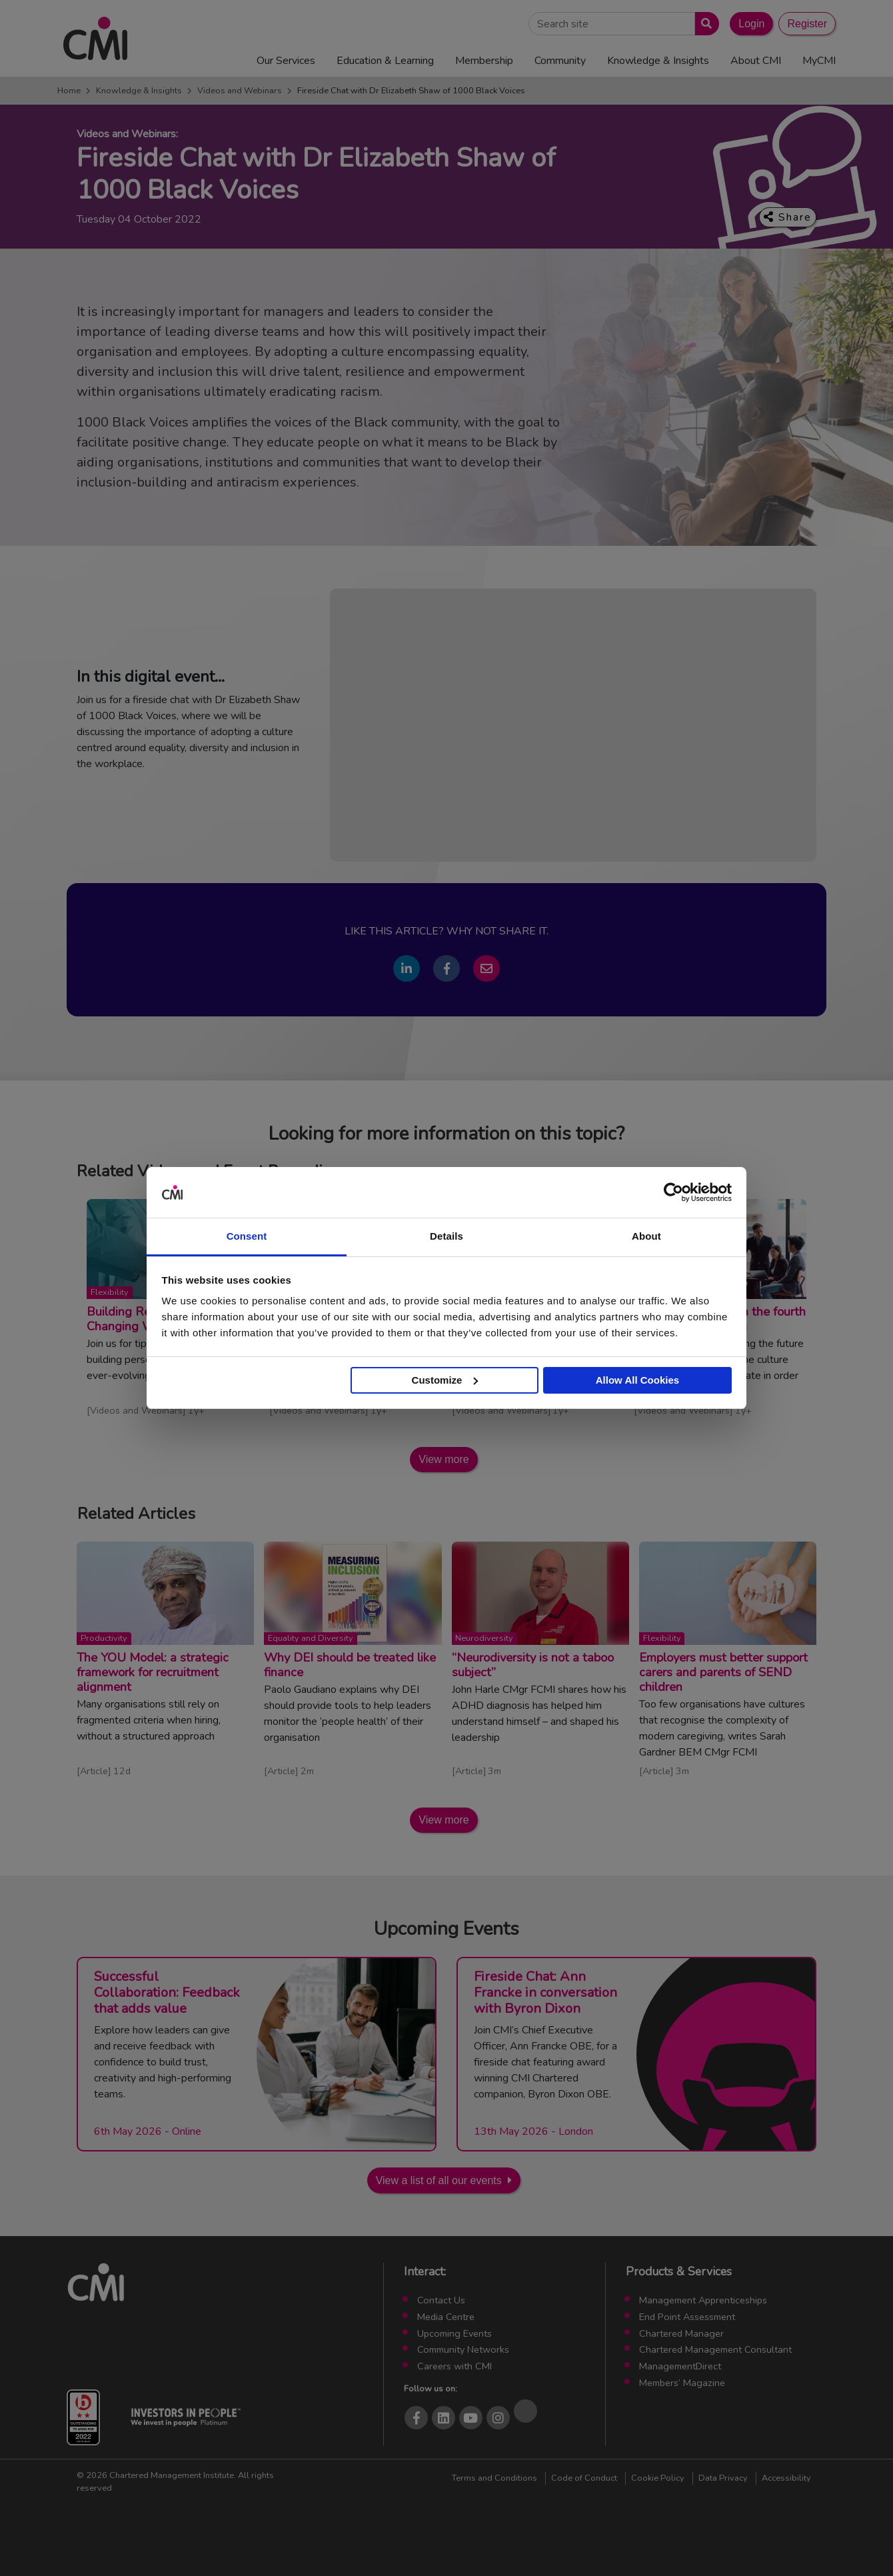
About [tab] (646, 1236)
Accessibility (786, 2478)
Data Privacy (723, 2478)
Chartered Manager (681, 2333)
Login (751, 23)
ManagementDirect (680, 2366)
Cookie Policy (657, 2478)
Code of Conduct (584, 2478)
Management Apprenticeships (703, 2300)
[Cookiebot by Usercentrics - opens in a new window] (673, 1192)
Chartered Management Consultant (715, 2349)
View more (443, 1459)
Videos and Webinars (239, 91)
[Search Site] (611, 23)
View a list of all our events (439, 2180)
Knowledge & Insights (139, 91)
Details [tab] (446, 1236)
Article (94, 1771)
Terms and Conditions (494, 2478)
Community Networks (463, 2349)
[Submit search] (704, 23)
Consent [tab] (247, 1236)
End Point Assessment (687, 2316)
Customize (445, 1380)
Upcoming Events (454, 2333)
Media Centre (445, 2316)
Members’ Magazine (682, 2382)
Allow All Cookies (637, 1380)
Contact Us (441, 2300)
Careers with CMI (454, 2366)
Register (807, 23)
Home (69, 91)
